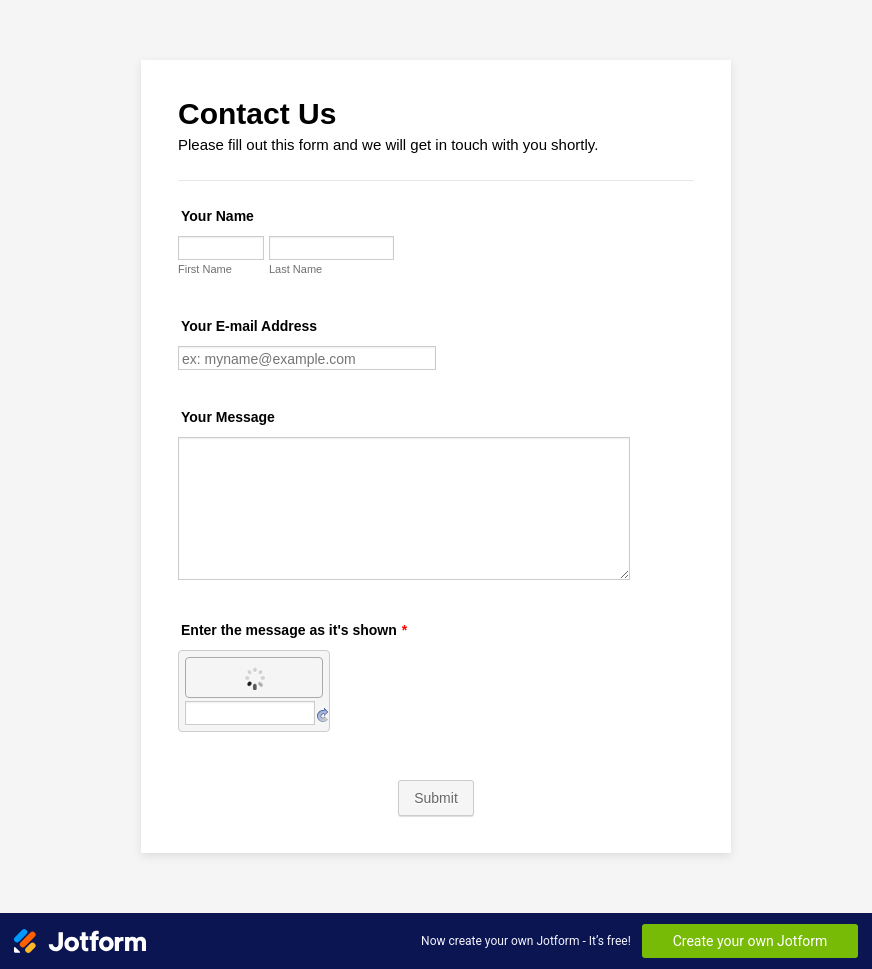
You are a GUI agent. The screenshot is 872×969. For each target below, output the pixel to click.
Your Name (217, 216)
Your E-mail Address (249, 326)
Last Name (295, 269)
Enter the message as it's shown (294, 630)
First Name (205, 269)
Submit (436, 798)
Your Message (228, 417)
